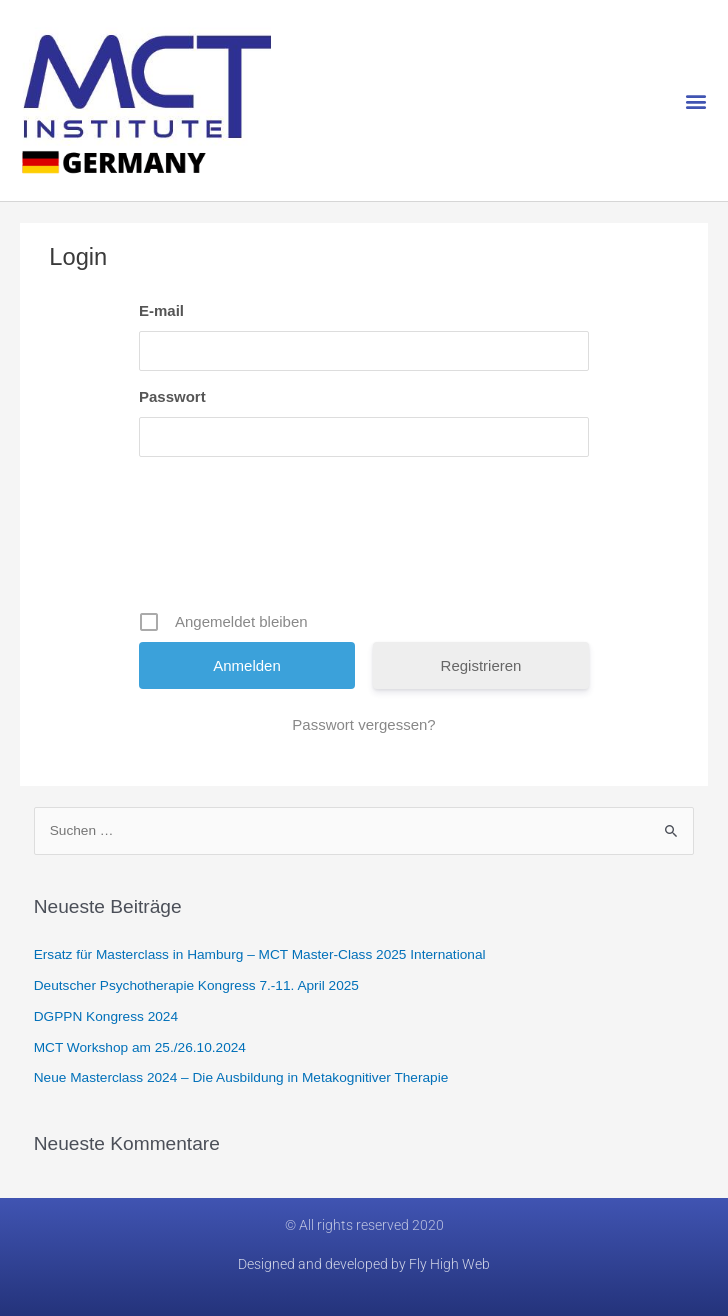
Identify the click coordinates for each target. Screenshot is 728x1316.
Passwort (172, 396)
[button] (696, 100)
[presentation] (366, 541)
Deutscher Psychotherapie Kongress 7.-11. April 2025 (196, 985)
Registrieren (481, 665)
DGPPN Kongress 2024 (106, 1016)
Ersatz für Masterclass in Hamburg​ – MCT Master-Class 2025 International (260, 954)
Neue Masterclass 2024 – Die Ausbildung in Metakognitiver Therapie (241, 1077)
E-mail (161, 310)
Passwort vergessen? (363, 724)
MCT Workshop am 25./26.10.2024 (140, 1047)
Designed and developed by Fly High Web (364, 1264)
